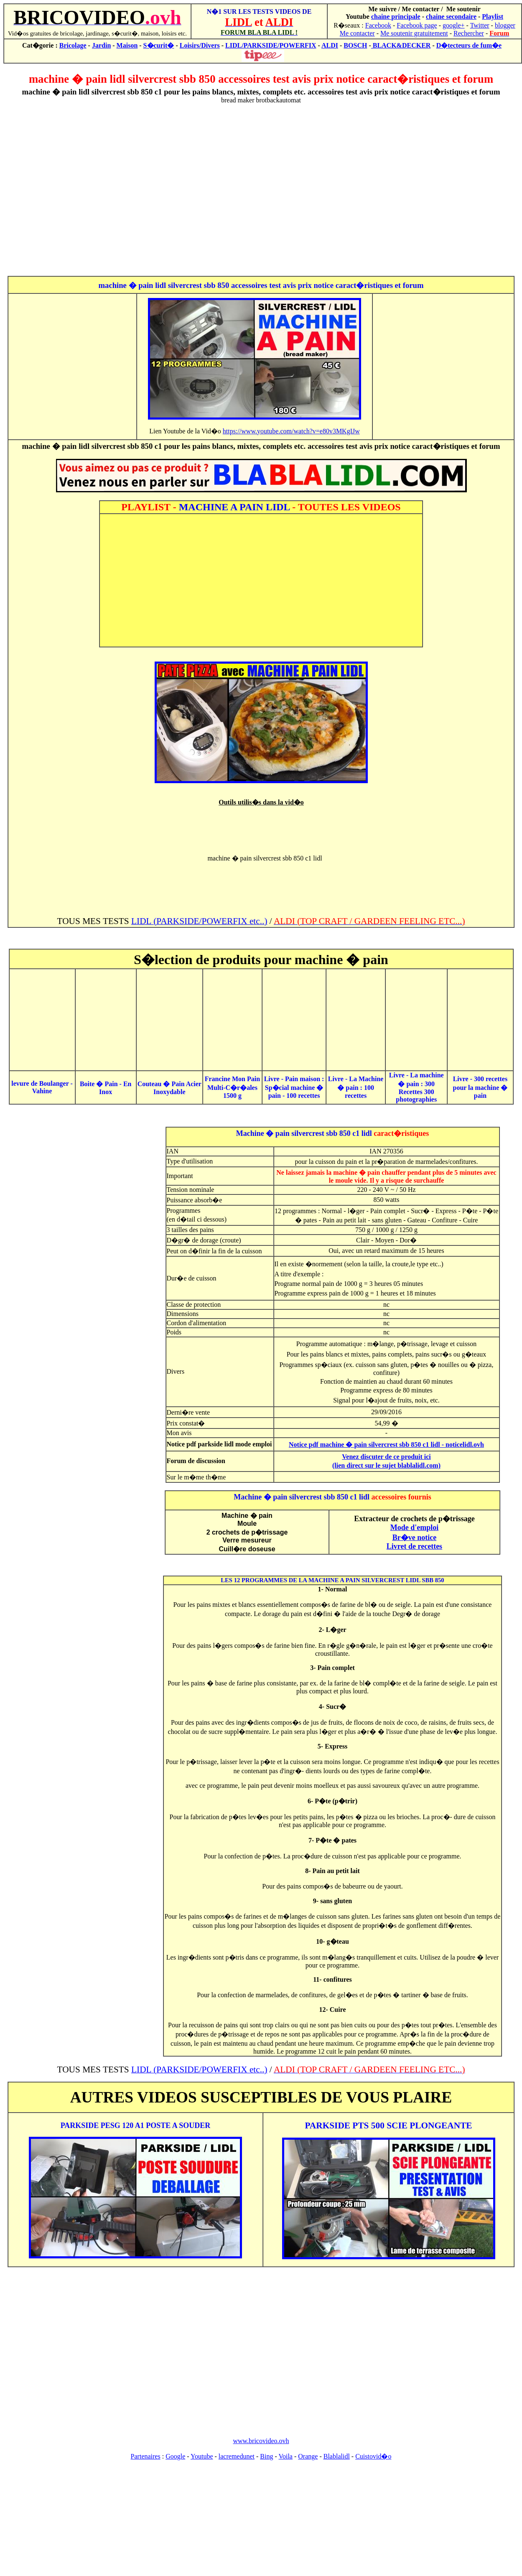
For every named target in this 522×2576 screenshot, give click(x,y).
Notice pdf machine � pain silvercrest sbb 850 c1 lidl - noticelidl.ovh (386, 1444)
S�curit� (158, 45)
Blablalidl (336, 2456)
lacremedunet (237, 2456)
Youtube (202, 2456)
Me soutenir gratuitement (414, 33)
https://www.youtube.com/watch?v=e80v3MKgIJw (291, 431)
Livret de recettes (414, 1546)
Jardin (101, 45)
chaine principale (395, 16)
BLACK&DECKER (401, 45)
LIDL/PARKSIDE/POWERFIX (270, 45)
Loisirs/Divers (200, 45)
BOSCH (355, 45)
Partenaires (145, 2456)
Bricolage (73, 45)
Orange (308, 2456)
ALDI (329, 45)
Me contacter (357, 33)
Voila (285, 2456)
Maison (127, 45)
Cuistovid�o (373, 2456)
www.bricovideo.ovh (261, 2440)
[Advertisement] (259, 190)
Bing (266, 2456)
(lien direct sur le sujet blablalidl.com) (386, 1465)
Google (175, 2456)
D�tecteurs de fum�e (469, 45)
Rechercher (468, 33)
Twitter (479, 25)
